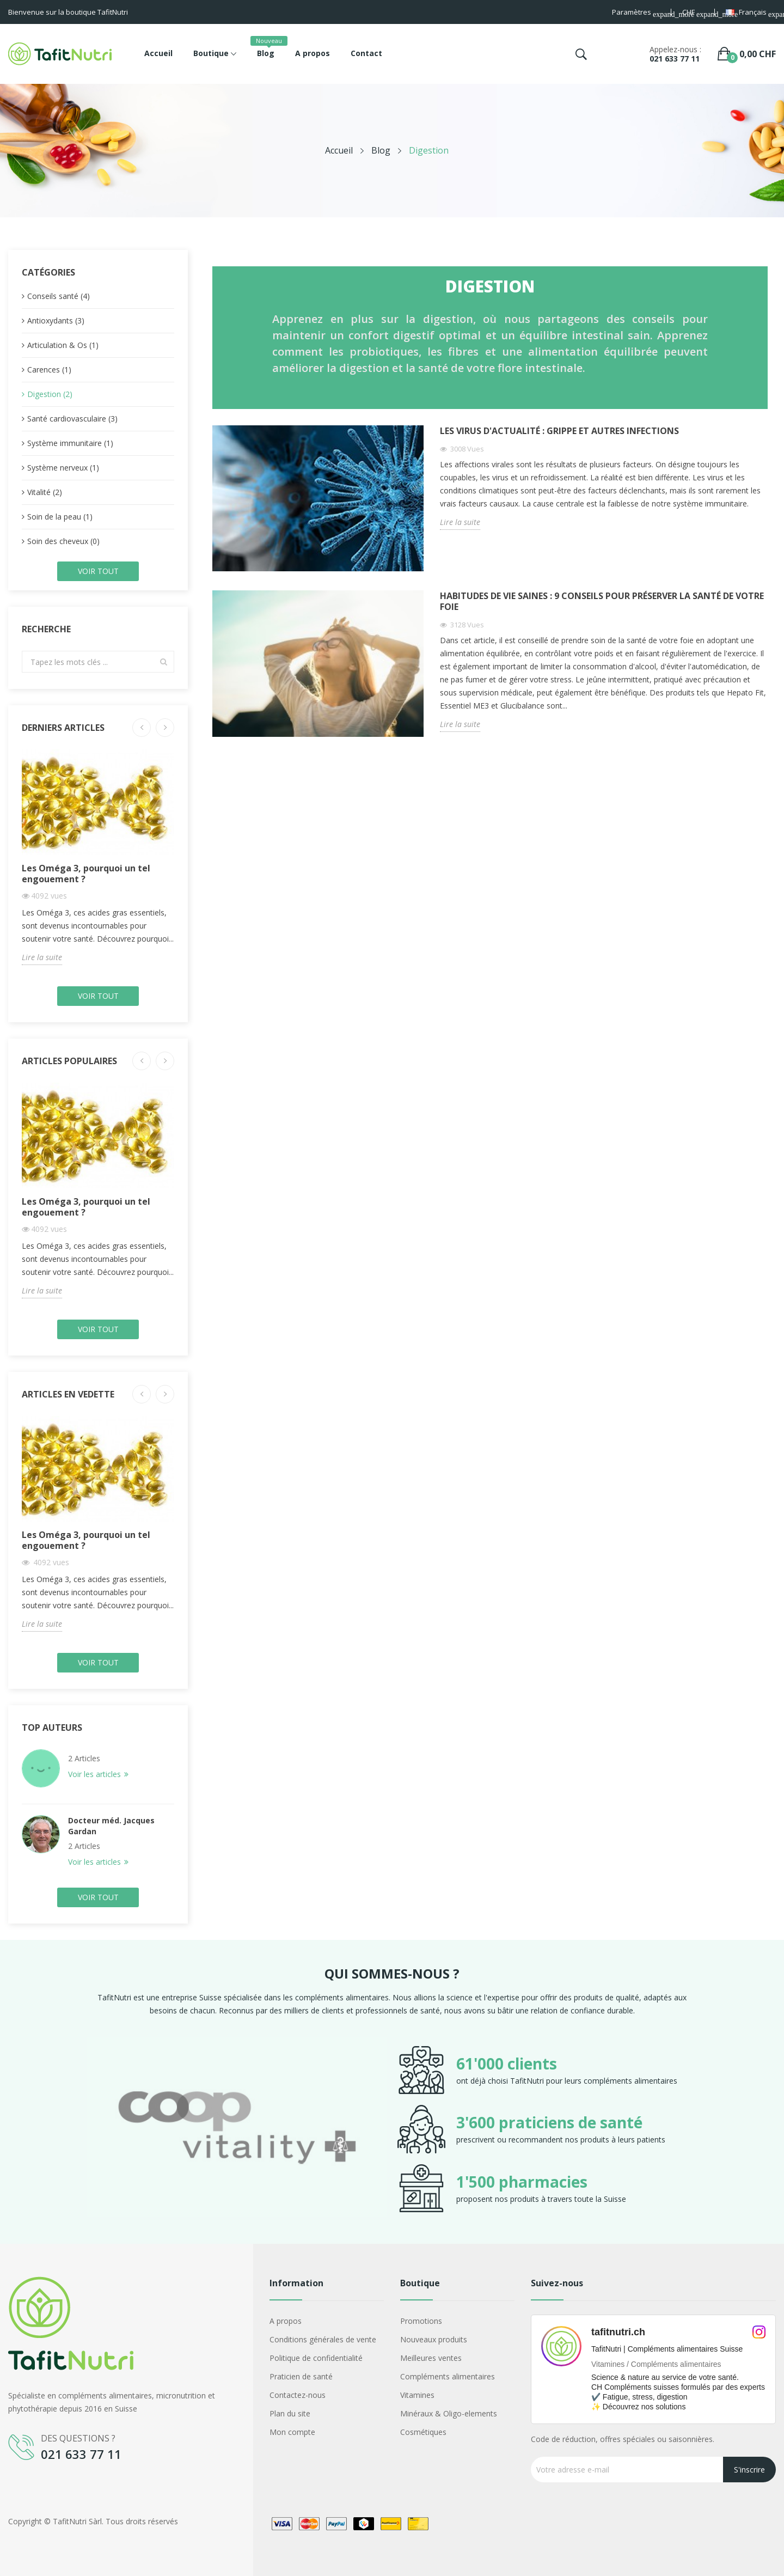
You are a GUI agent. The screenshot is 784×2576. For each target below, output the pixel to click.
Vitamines (417, 2395)
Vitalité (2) (44, 492)
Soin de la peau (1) (60, 516)
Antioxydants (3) (55, 320)
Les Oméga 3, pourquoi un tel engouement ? (86, 873)
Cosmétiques (423, 2432)
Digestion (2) (49, 394)
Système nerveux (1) (63, 467)
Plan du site (290, 2413)
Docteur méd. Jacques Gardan (111, 1825)
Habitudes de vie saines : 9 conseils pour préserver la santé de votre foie (602, 601)
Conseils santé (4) (58, 296)
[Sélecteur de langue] (751, 13)
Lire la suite (42, 957)
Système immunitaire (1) (70, 443)
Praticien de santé (301, 2376)
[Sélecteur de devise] (693, 13)
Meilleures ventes (431, 2358)
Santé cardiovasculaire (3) (72, 418)
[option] (237, 2129)
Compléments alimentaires (447, 2376)
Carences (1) (49, 369)
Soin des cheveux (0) (63, 541)
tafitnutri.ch (618, 2332)
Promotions (421, 2321)
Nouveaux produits (433, 2339)
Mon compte (292, 2432)
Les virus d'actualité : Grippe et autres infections (559, 431)
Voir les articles (95, 1774)
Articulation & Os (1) (63, 345)
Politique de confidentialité (316, 2358)
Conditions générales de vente (323, 2339)
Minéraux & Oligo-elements (448, 2413)
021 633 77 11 (675, 58)
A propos (286, 2321)
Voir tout (98, 571)
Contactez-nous (298, 2395)
